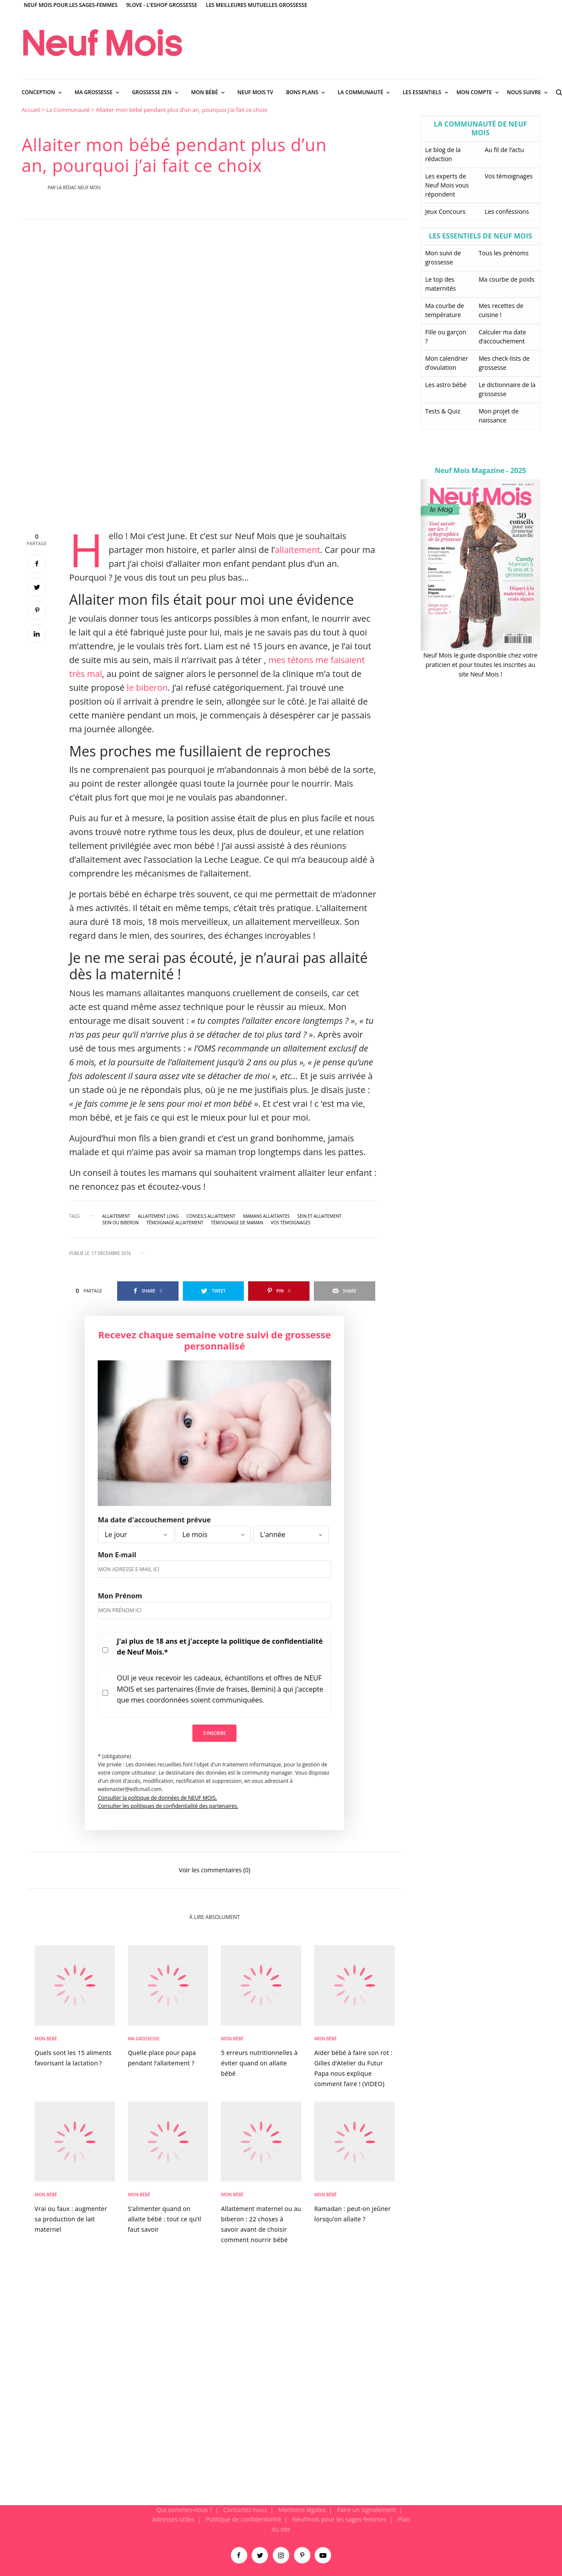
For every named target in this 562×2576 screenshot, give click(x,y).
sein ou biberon (120, 1222)
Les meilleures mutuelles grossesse (256, 5)
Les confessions (507, 211)
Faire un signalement (366, 2510)
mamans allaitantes (266, 1216)
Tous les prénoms (504, 253)
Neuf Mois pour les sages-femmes (71, 5)
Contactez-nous (245, 2510)
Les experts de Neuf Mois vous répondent (447, 185)
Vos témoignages (509, 176)
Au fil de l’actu (504, 150)
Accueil (31, 110)
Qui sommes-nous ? (184, 2510)
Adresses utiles (173, 2519)
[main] (281, 1305)
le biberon (147, 687)
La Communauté (68, 110)
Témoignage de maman (237, 1222)
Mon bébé (46, 2039)
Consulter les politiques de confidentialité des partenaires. (168, 1806)
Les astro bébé (446, 385)
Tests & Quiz (442, 411)
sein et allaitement (319, 1216)
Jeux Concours (445, 211)
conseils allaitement (210, 1216)
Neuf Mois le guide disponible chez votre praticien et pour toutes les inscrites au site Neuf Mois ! (480, 665)
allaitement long (158, 1216)
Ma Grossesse (144, 2039)
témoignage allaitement (175, 1222)
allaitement (297, 550)
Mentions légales (302, 2510)
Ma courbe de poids (506, 279)
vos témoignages (290, 1222)
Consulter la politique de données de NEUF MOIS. (157, 1797)
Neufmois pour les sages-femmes (339, 2519)
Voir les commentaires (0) (214, 1869)
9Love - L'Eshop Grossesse (161, 5)
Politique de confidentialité (243, 2519)
